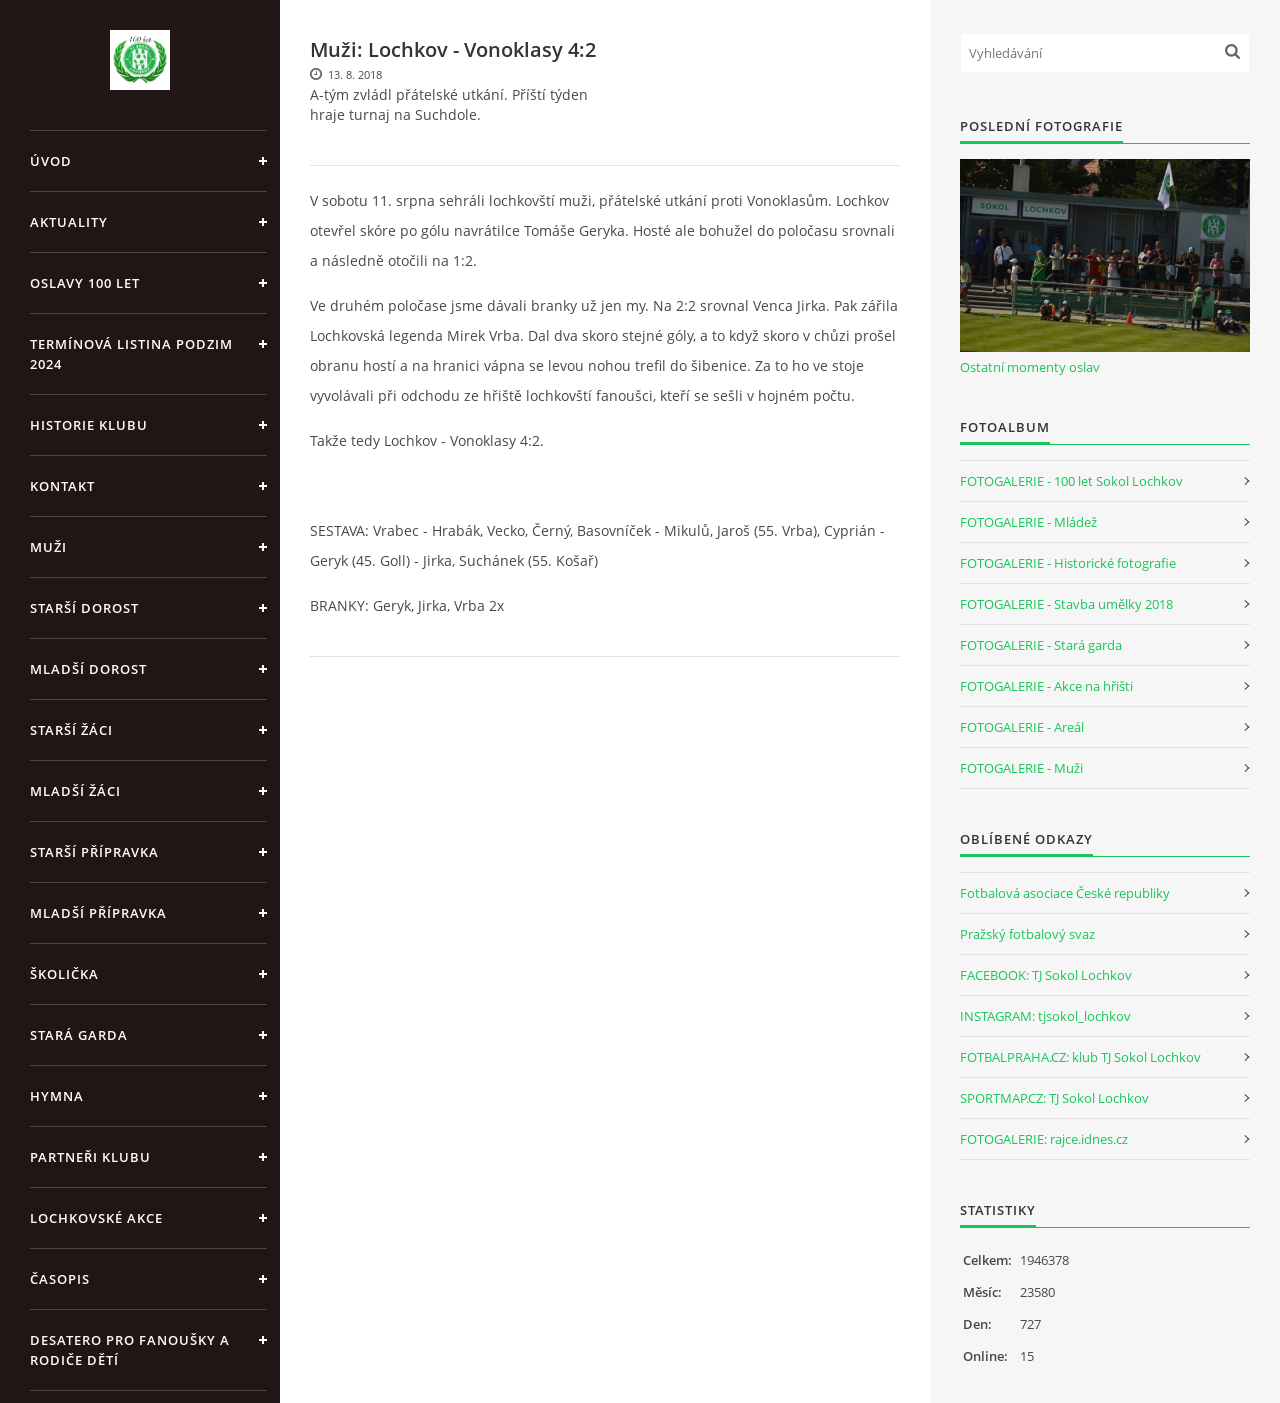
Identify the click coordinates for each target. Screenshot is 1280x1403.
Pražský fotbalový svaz (1027, 934)
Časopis (60, 1279)
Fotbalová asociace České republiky (1065, 893)
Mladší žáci (75, 791)
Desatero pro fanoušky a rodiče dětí (130, 1350)
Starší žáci (71, 730)
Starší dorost (84, 608)
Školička (64, 974)
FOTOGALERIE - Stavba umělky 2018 (1066, 604)
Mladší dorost (88, 669)
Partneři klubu (90, 1157)
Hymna (57, 1096)
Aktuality (69, 222)
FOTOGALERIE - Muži (1021, 768)
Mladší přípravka (98, 913)
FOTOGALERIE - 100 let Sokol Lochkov (1071, 481)
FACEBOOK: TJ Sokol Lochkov (1046, 975)
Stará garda (79, 1035)
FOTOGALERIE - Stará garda (1041, 645)
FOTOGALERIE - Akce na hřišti (1046, 686)
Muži (48, 547)
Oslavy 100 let (85, 283)
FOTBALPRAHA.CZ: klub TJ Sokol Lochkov (1080, 1057)
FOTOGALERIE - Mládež (1028, 522)
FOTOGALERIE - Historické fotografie (1068, 563)
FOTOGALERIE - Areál (1022, 727)
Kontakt (62, 486)
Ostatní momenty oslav (1030, 367)
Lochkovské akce (96, 1218)
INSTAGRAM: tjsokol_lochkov (1045, 1016)
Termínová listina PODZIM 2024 (131, 354)
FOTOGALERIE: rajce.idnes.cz (1044, 1139)
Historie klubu (89, 425)
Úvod (51, 161)
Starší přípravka (94, 852)
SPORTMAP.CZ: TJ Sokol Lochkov (1054, 1098)
